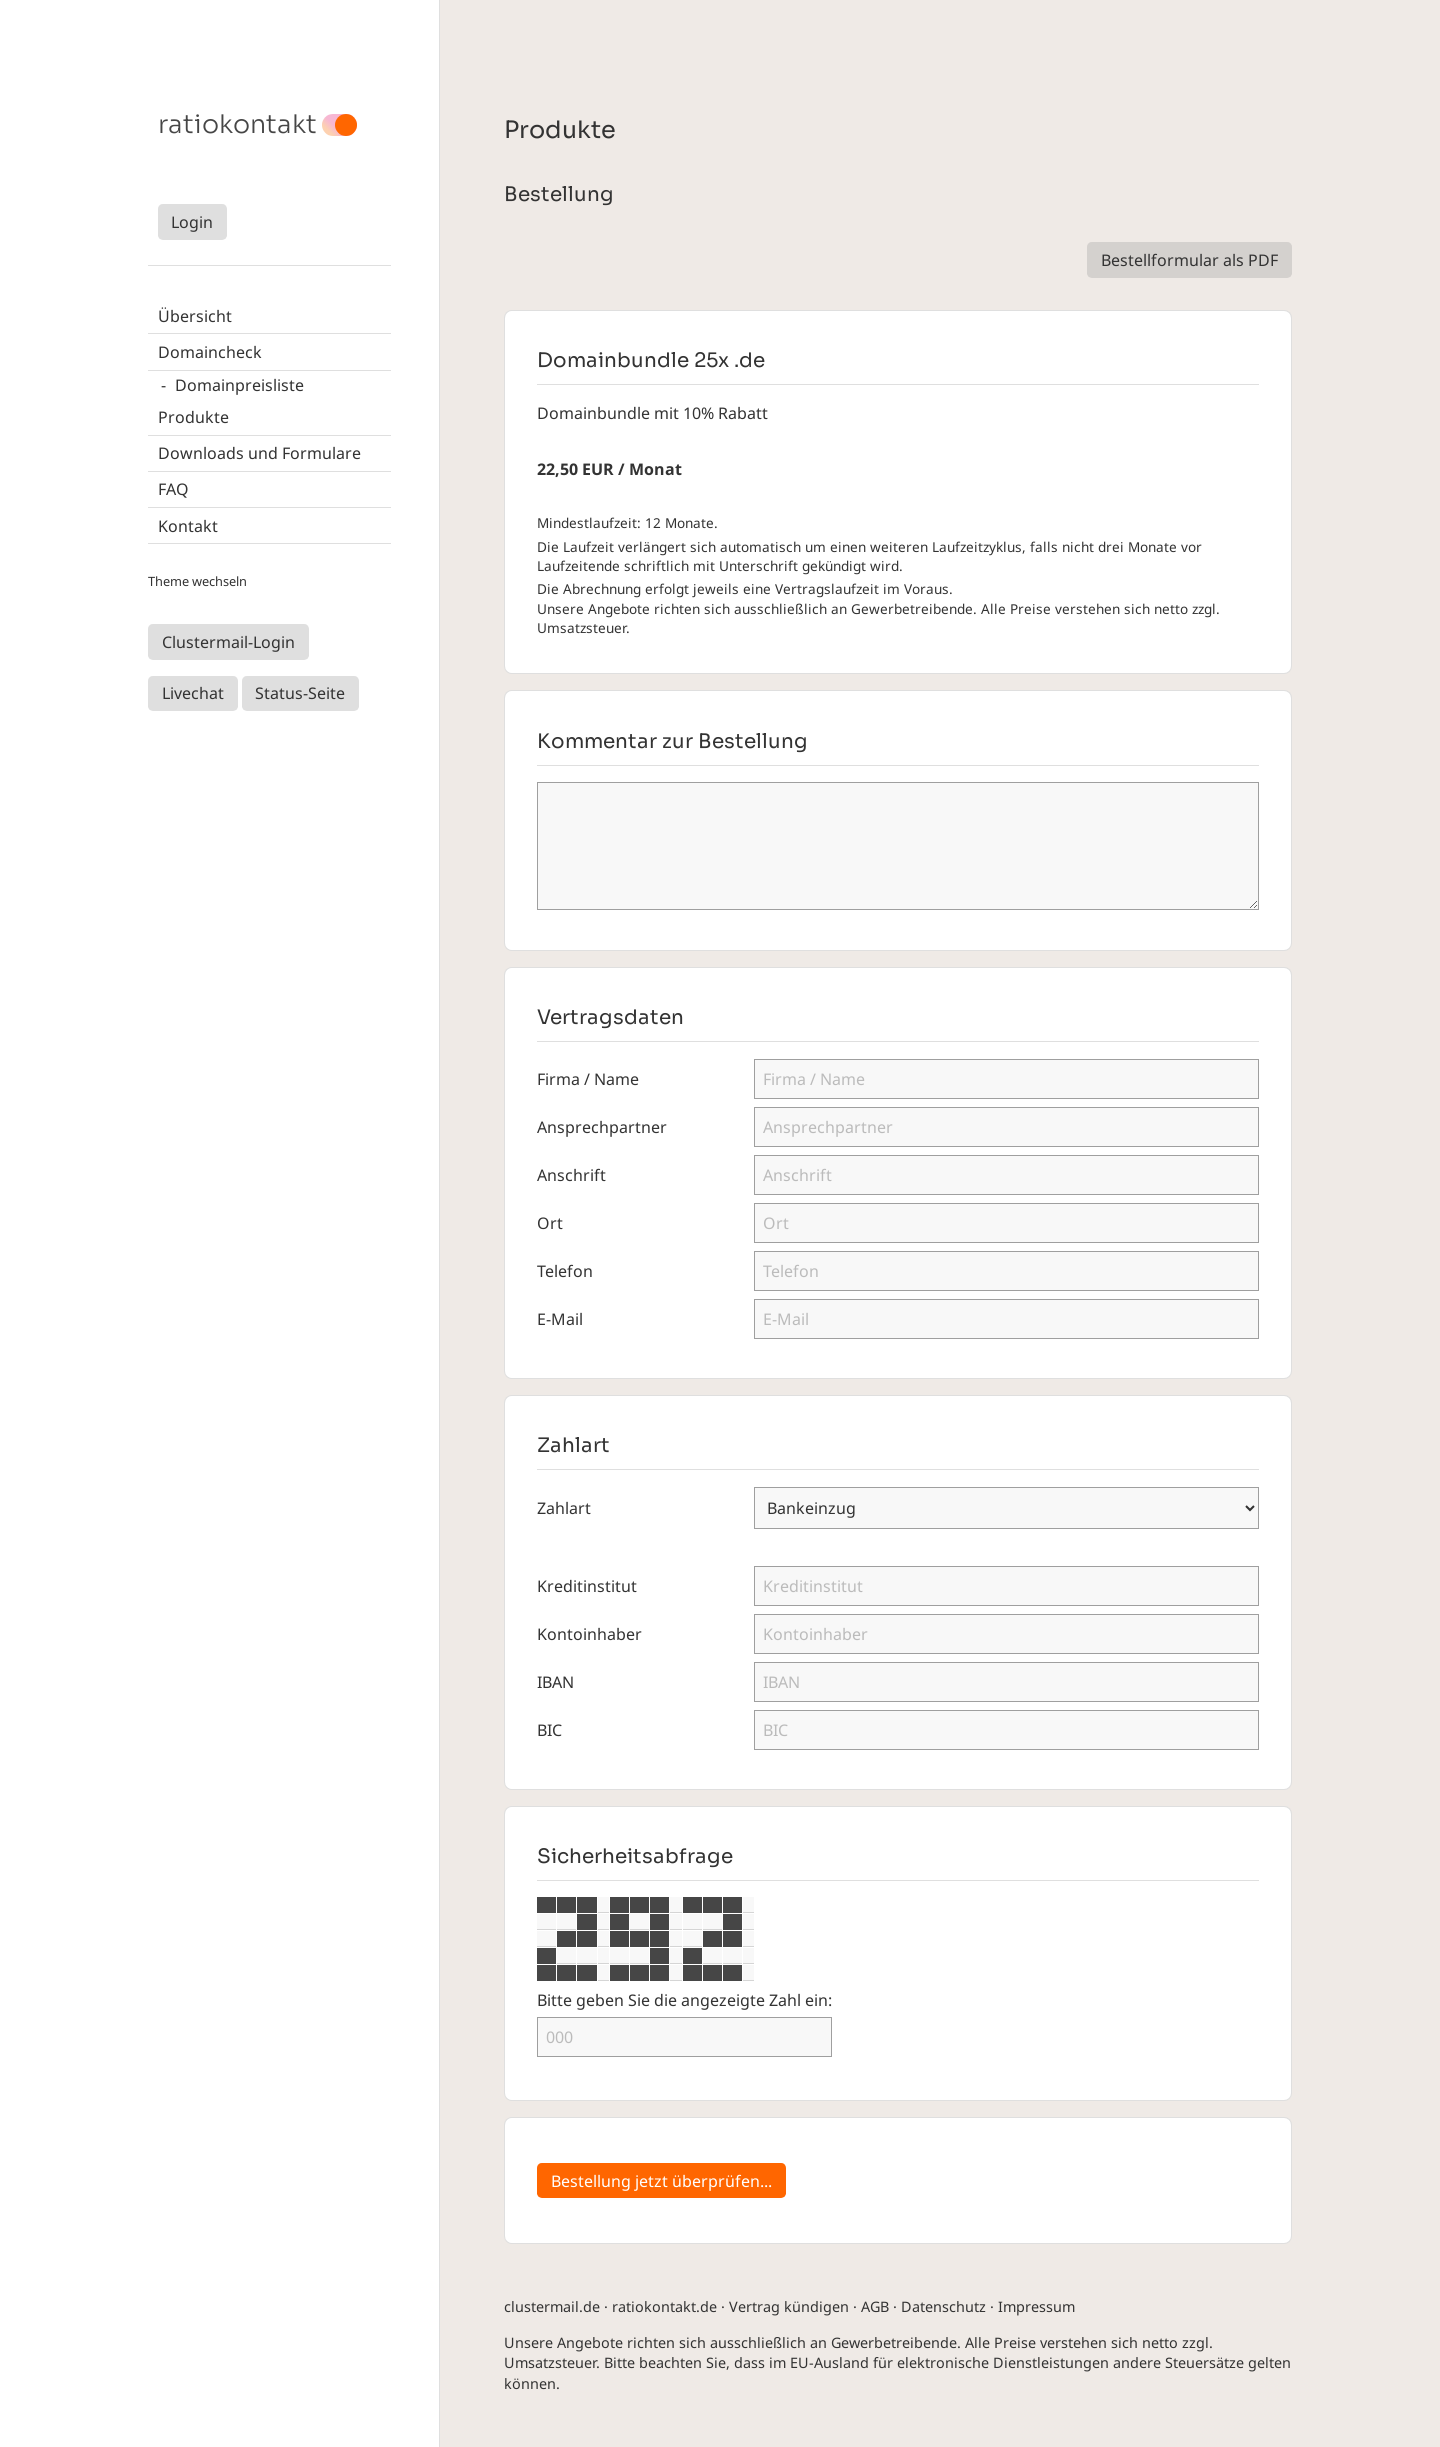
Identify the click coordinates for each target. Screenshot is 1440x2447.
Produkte (193, 417)
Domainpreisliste (239, 385)
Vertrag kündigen (789, 2306)
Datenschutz (943, 2306)
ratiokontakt (237, 125)
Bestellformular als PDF (1189, 260)
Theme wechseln (197, 581)
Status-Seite (300, 693)
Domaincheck (210, 352)
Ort (550, 1223)
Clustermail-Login (228, 642)
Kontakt (188, 526)
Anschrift (571, 1175)
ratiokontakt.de (664, 2306)
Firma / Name (588, 1079)
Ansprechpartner (602, 1127)
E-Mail (560, 1319)
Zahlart (564, 1508)
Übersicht (195, 316)
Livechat (193, 693)
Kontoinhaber (589, 1634)
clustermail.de (552, 2306)
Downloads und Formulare (259, 453)
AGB (875, 2306)
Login (192, 222)
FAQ (173, 489)
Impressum (1036, 2306)
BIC (549, 1730)
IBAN (555, 1682)
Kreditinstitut (587, 1586)
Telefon (565, 1271)
